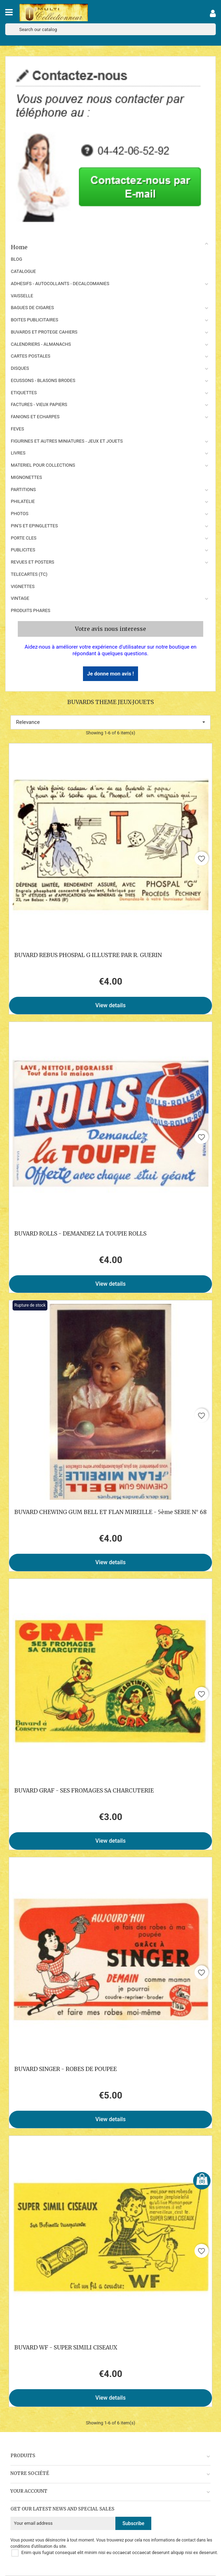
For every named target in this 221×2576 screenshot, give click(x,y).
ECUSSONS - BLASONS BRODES (43, 380)
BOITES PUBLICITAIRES (34, 319)
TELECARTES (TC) (29, 574)
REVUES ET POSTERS (32, 562)
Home (110, 246)
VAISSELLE (22, 295)
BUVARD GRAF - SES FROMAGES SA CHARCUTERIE (84, 1790)
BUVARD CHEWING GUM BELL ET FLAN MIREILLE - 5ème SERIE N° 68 (110, 1511)
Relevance (110, 722)
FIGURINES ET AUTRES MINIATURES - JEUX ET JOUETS (67, 441)
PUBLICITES (23, 549)
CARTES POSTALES (30, 356)
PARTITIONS (23, 489)
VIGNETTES (23, 586)
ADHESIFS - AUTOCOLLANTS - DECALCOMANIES (60, 283)
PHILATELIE (23, 501)
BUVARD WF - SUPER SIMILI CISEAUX (65, 2347)
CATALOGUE (23, 271)
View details (111, 1005)
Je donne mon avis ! (110, 674)
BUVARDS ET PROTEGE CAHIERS (44, 332)
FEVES (17, 428)
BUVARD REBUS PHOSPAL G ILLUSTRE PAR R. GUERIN (88, 954)
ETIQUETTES (24, 392)
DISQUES (20, 368)
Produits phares (30, 610)
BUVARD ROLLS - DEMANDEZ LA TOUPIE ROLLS (80, 1233)
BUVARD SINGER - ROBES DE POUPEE (65, 2068)
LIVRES (18, 453)
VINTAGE (20, 598)
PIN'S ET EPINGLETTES (34, 525)
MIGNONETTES (26, 477)
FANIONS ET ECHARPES (35, 416)
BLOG (16, 259)
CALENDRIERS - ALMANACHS (41, 344)
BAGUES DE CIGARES (32, 307)
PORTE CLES (24, 538)
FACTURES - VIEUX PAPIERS (39, 404)
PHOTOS (20, 513)
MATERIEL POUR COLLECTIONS (43, 465)
